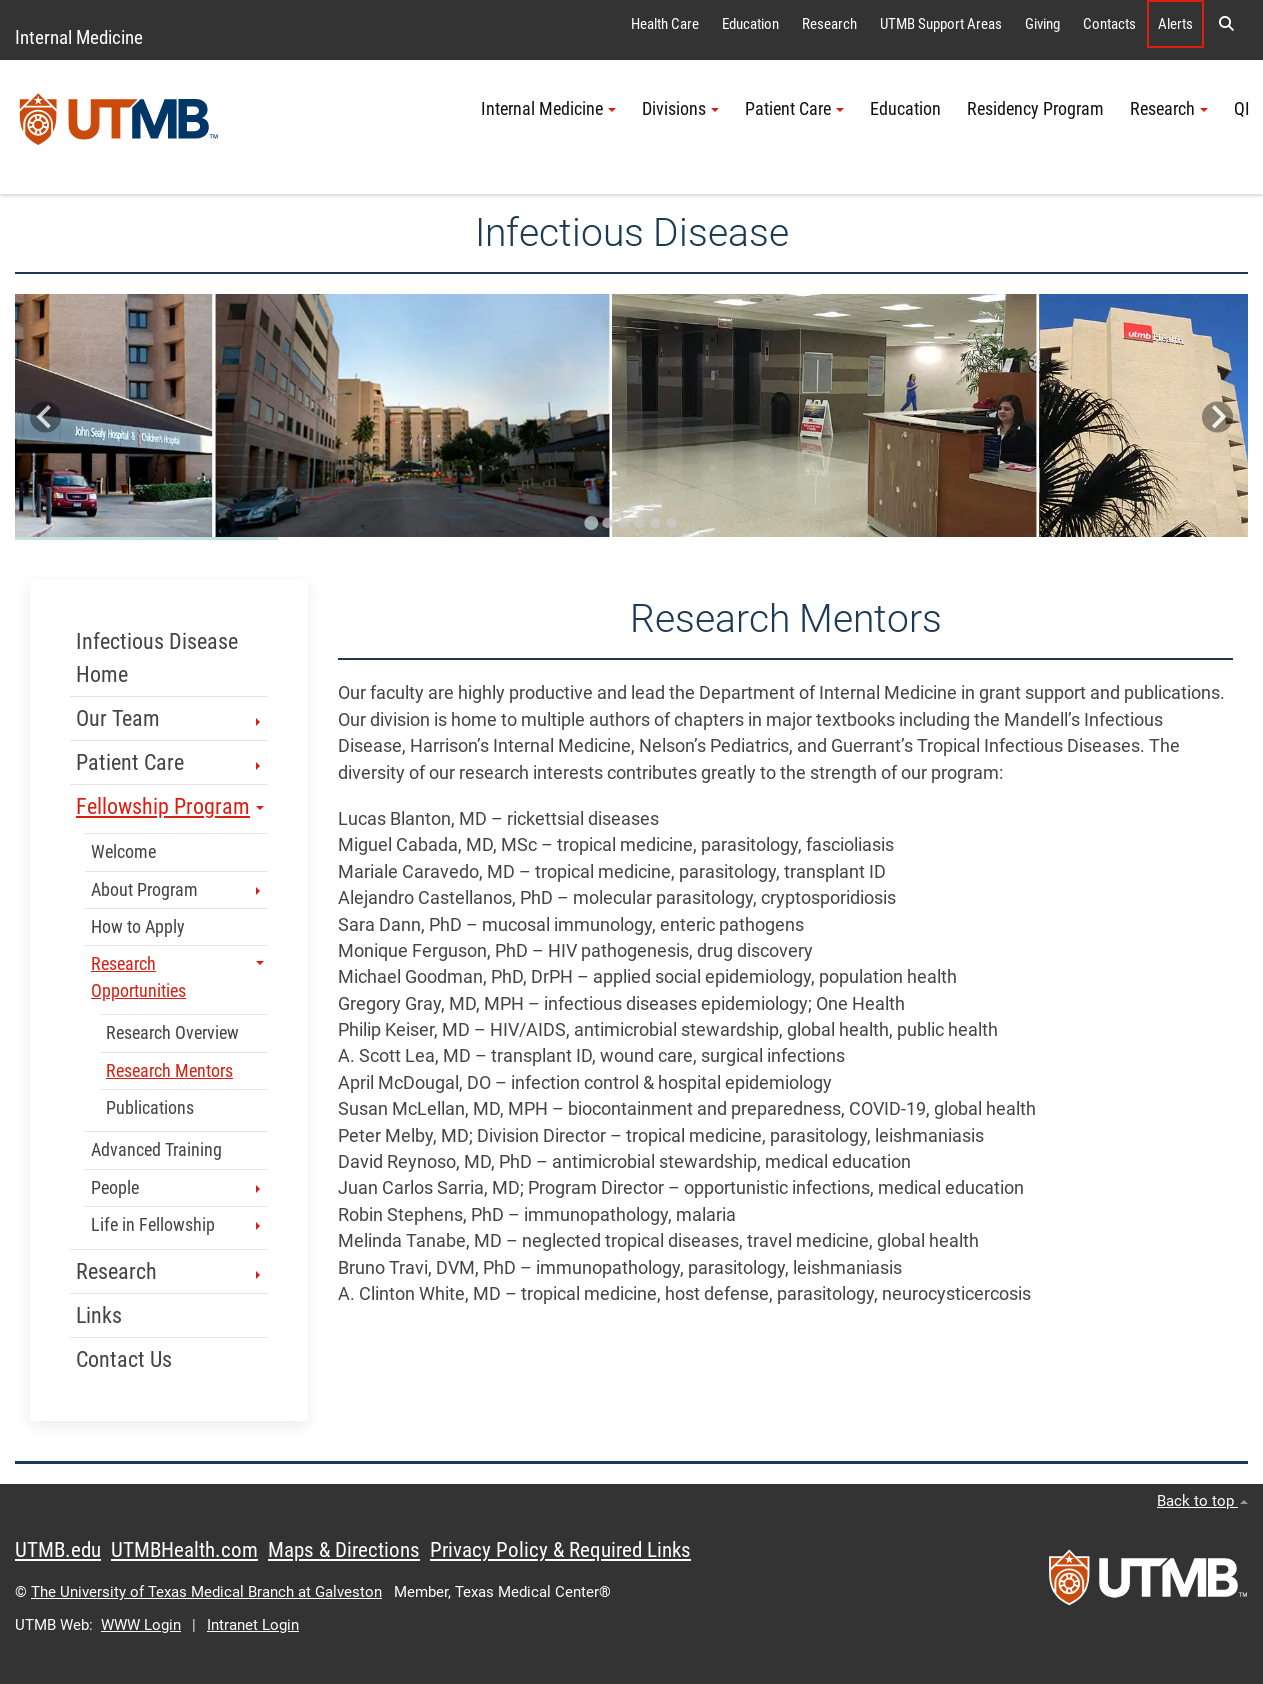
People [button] (177, 1188)
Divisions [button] (680, 109)
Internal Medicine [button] (548, 109)
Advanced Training (156, 1150)
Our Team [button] (170, 718)
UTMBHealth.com (184, 1550)
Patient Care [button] (794, 109)
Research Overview (172, 1033)
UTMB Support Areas (941, 24)
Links (99, 1315)
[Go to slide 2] (608, 523)
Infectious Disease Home (157, 658)
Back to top (1202, 1501)
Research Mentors (169, 1071)
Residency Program (1035, 109)
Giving (1042, 24)
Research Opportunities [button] (177, 977)
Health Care (665, 24)
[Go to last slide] (45, 417)
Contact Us (124, 1359)
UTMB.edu (58, 1550)
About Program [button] (177, 890)
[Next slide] (1217, 417)
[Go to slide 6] (672, 523)
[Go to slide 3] (624, 523)
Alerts (1175, 24)
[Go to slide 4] (640, 523)
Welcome (123, 852)
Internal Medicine (79, 37)
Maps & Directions (344, 1550)
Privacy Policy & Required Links (560, 1550)
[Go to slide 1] (592, 523)
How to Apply (138, 927)
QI (1242, 109)
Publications (150, 1108)
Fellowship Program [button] (170, 806)
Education (750, 24)
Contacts (1109, 24)
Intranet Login (253, 1625)
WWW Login (141, 1625)
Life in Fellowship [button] (177, 1225)
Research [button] (1169, 109)
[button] (1226, 24)
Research (829, 24)
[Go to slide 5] (656, 523)
